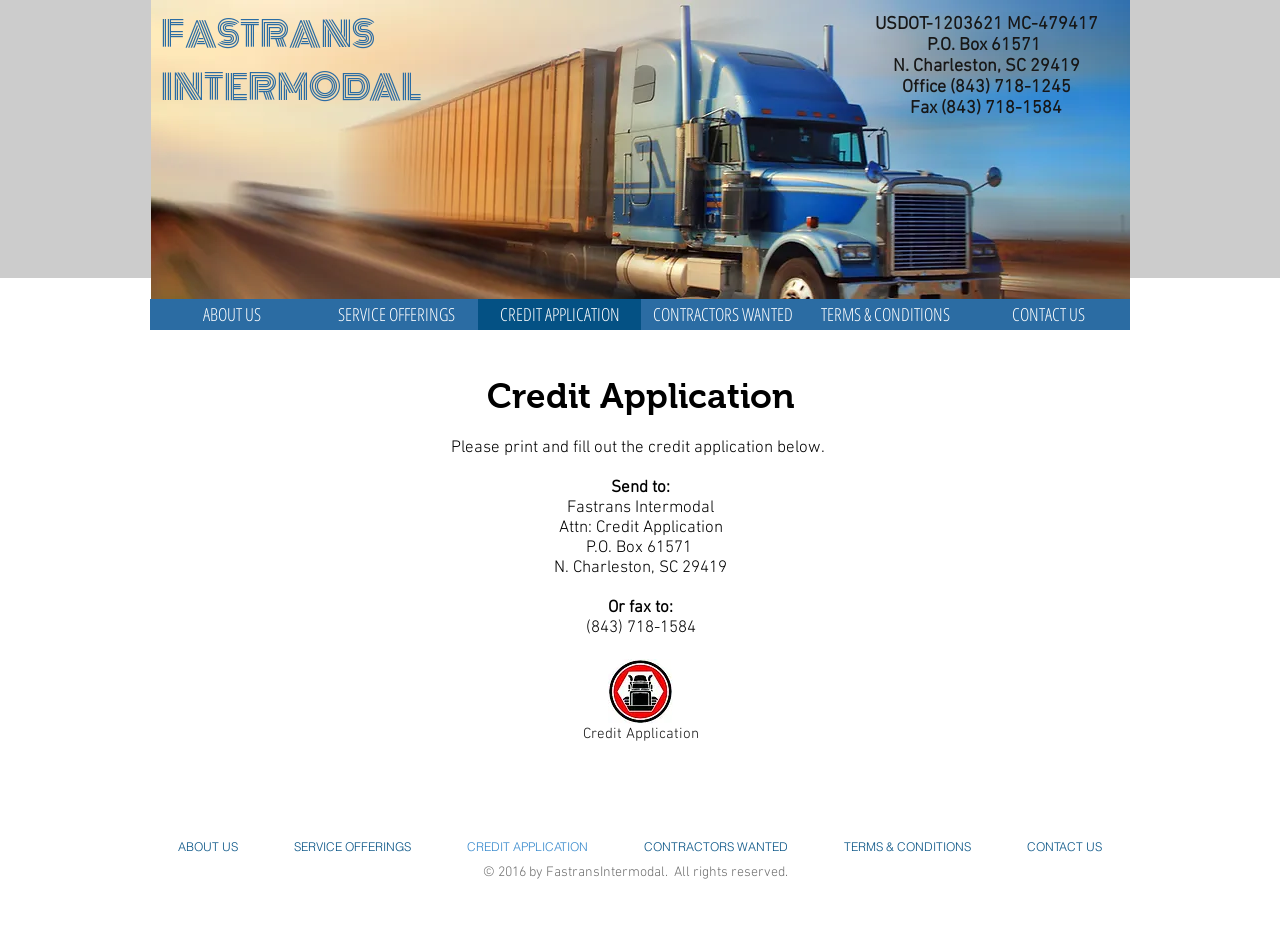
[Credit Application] (640, 704)
